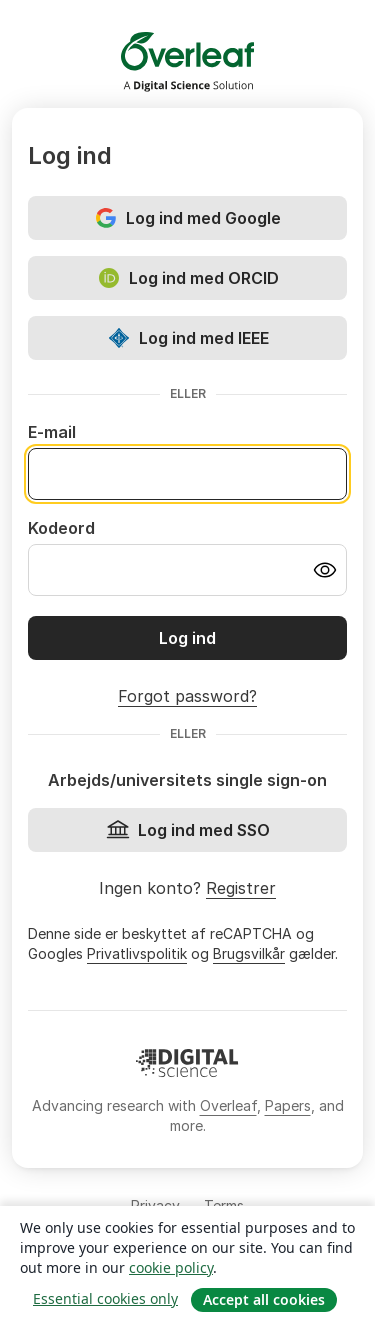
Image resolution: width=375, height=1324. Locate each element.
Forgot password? (187, 696)
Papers (288, 1105)
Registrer (241, 888)
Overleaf (228, 1105)
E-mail (52, 432)
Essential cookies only (105, 1298)
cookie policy (171, 1267)
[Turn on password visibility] (325, 570)
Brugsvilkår (249, 953)
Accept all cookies (264, 1299)
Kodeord (61, 528)
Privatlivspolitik (137, 953)
